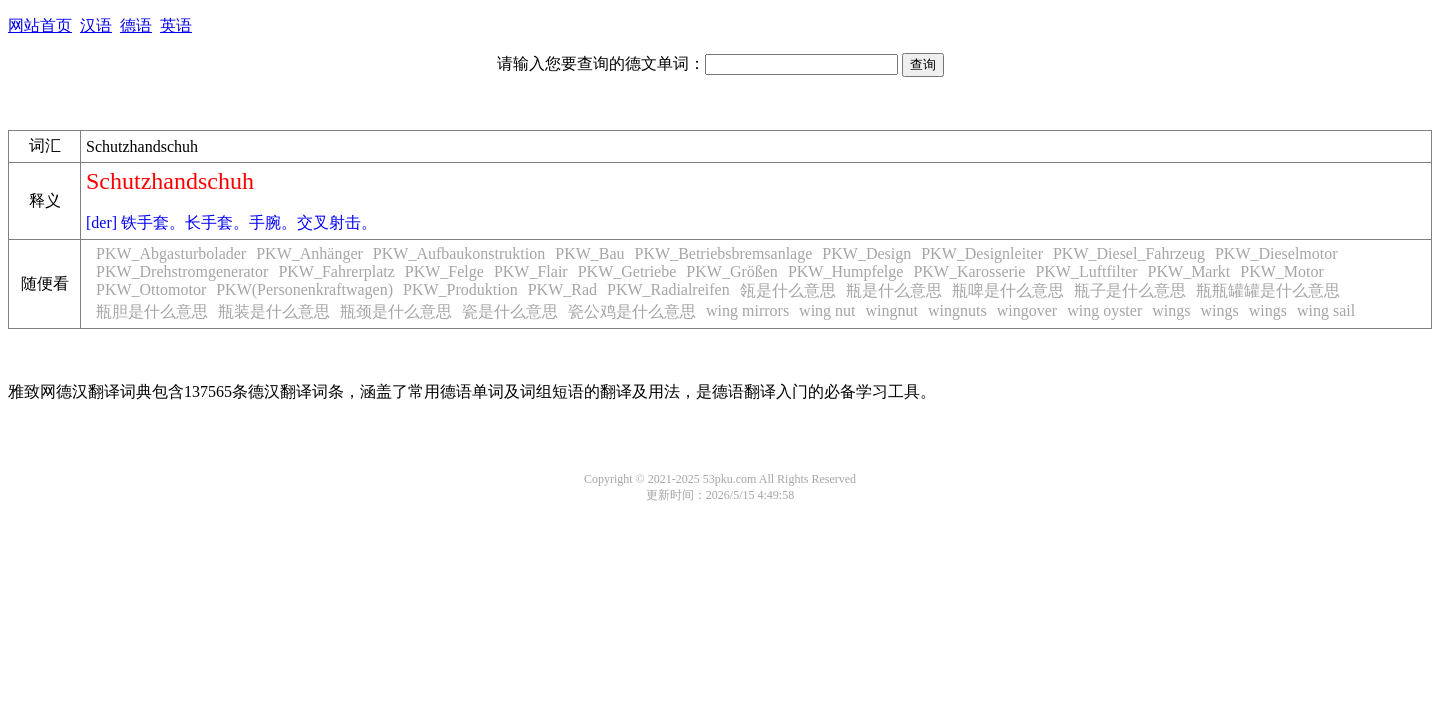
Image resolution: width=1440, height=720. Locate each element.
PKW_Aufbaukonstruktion (459, 253)
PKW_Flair (531, 271)
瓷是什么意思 (510, 311)
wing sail (1326, 310)
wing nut (827, 310)
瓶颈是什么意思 (396, 311)
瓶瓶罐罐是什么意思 (1268, 290)
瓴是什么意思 (788, 290)
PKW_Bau (589, 253)
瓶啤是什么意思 (1008, 290)
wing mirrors (747, 310)
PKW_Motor (1282, 271)
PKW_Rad (562, 289)
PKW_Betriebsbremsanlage (724, 253)
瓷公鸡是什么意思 (632, 311)
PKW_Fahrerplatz (336, 271)
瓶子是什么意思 (1130, 290)
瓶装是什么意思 (274, 311)
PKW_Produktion (460, 289)
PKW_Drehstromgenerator (182, 271)
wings (1171, 310)
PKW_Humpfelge (846, 271)
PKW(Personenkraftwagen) (304, 289)
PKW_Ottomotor (151, 289)
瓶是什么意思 (894, 290)
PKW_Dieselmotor (1276, 253)
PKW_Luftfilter (1086, 271)
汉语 (96, 25)
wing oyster (1104, 310)
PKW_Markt (1189, 271)
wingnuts (957, 310)
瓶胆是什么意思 (152, 311)
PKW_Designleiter (982, 253)
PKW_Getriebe (627, 271)
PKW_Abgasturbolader (171, 253)
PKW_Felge (444, 271)
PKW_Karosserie (969, 271)
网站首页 (40, 25)
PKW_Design (866, 253)
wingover (1027, 310)
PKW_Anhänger (309, 253)
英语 (176, 25)
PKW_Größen (732, 271)
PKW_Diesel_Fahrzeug (1129, 253)
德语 (136, 25)
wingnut (892, 310)
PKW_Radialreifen (668, 289)
